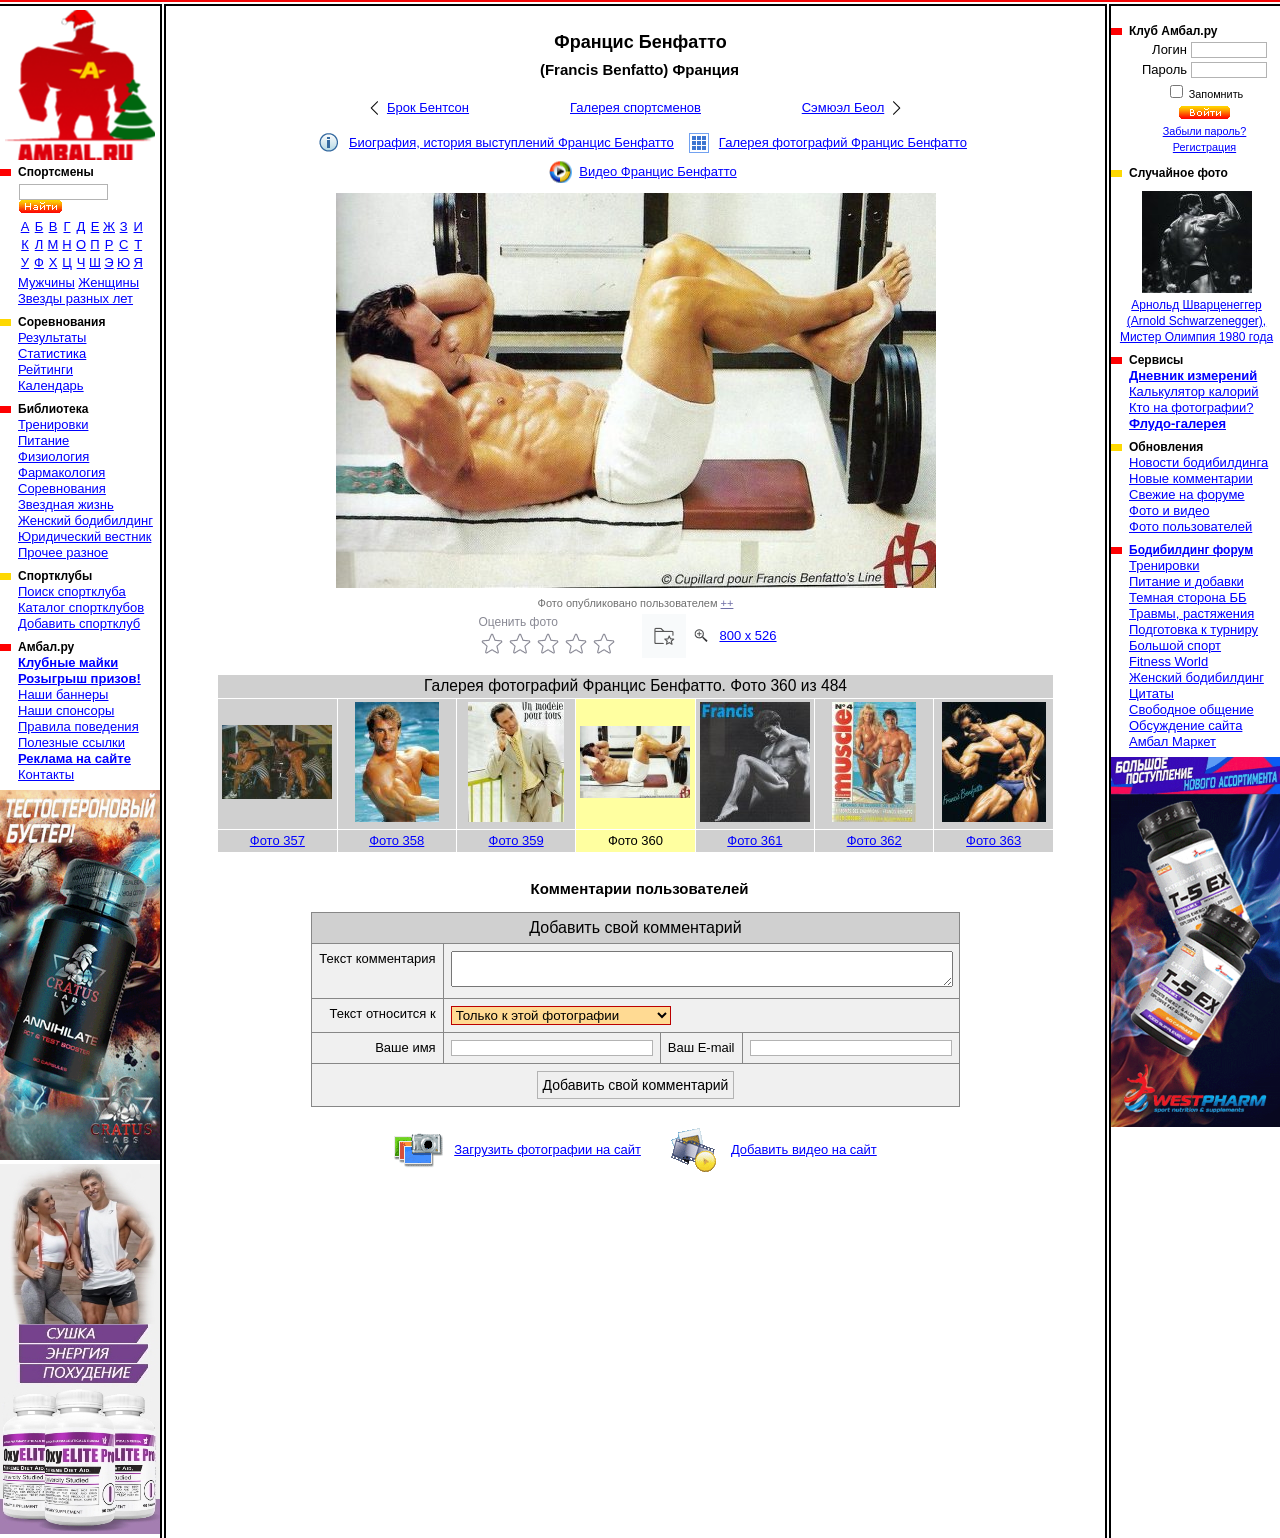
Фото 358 (396, 840)
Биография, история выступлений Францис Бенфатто (511, 142)
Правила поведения (78, 726)
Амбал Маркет (1172, 741)
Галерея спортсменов (635, 107)
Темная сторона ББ (1188, 597)
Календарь (51, 385)
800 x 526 (747, 635)
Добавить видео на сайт (804, 1155)
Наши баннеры (63, 694)
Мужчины (46, 282)
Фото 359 (516, 840)
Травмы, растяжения (1191, 613)
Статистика (52, 353)
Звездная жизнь (66, 504)
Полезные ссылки (71, 742)
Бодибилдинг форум (1191, 550)
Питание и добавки (1186, 581)
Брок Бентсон (428, 107)
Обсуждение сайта (1185, 725)
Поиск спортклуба (72, 591)
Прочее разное (63, 552)
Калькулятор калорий (1194, 391)
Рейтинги (45, 369)
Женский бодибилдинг (85, 520)
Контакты (46, 774)
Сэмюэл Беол (843, 107)
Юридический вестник (84, 536)
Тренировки (53, 424)
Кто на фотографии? (1191, 407)
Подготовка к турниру (1193, 629)
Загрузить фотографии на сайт (547, 1155)
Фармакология (61, 472)
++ (727, 603)
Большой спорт (1175, 645)
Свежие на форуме (1187, 494)
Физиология (53, 456)
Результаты (52, 337)
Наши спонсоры (66, 710)
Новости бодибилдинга (1198, 462)
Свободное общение (1191, 709)
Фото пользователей (1190, 526)
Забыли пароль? (1205, 131)
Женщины (108, 282)
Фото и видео (1169, 510)
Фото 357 (277, 840)
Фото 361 (754, 840)
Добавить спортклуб (79, 623)
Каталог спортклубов (81, 607)
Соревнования (62, 488)
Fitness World (1168, 661)
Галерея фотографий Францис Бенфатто (843, 142)
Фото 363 (993, 840)
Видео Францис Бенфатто (658, 171)
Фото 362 (874, 840)
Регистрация (1204, 147)
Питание (43, 440)
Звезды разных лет (75, 298)
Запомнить (1215, 94)
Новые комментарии (1191, 478)
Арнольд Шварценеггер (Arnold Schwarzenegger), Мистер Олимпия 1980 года (1196, 267)
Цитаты (1151, 693)
